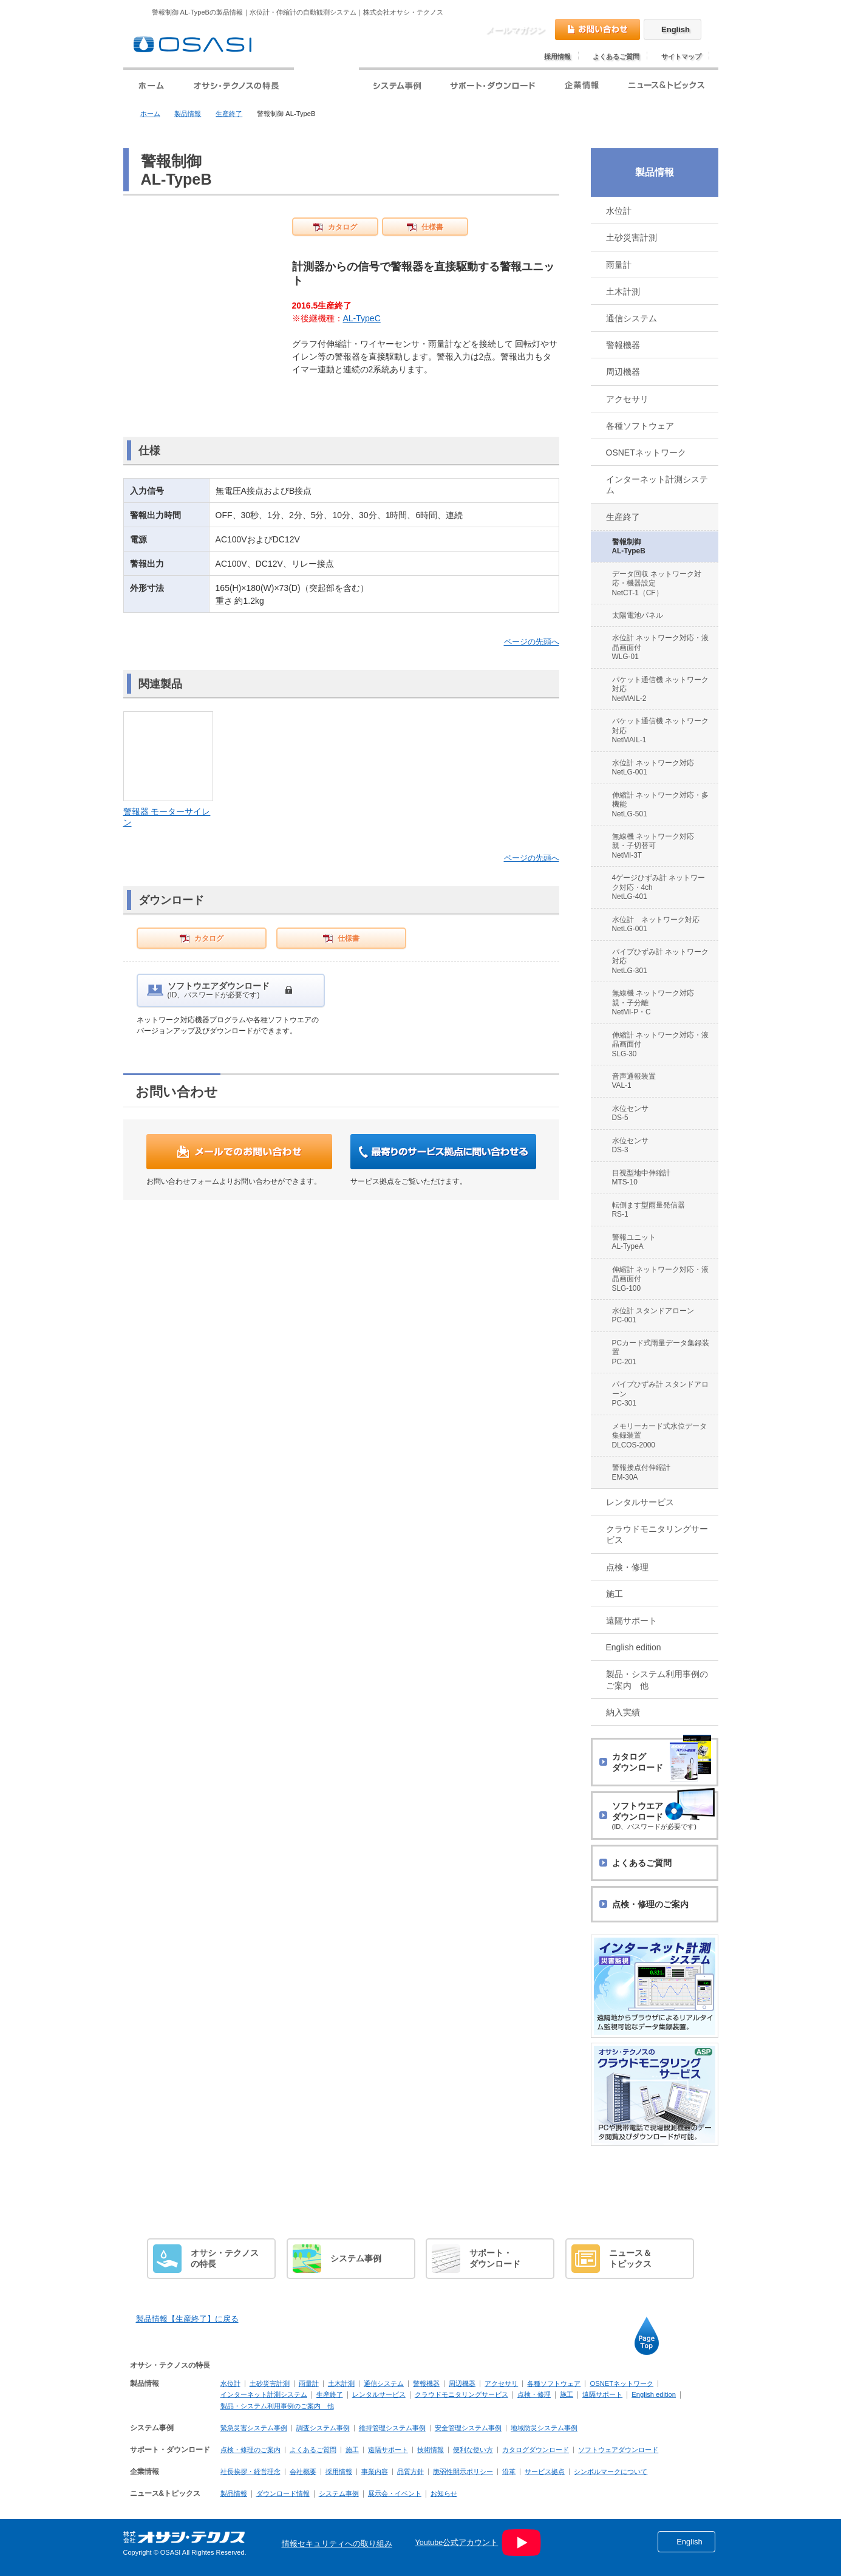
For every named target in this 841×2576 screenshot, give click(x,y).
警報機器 (623, 345)
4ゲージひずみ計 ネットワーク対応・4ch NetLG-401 (659, 887)
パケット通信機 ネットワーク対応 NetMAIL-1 (660, 730)
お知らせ (444, 2493)
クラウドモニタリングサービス (657, 1534)
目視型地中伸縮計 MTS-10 (641, 1177)
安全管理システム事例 (468, 2427)
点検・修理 (627, 1567)
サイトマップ (681, 56)
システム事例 (152, 2428)
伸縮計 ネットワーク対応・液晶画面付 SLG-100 (660, 1279)
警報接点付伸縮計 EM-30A (641, 1472)
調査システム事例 (323, 2427)
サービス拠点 (545, 2471)
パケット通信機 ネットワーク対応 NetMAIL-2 (660, 689)
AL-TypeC (362, 318)
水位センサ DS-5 (630, 1113)
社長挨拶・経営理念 (250, 2471)
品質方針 (410, 2471)
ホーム (150, 113)
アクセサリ (627, 399)
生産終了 (229, 113)
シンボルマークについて (610, 2471)
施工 (614, 1594)
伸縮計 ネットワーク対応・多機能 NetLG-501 (660, 804)
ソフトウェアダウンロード (618, 2449)
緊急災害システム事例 (253, 2427)
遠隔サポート (631, 1620)
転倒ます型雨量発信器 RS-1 (648, 1209)
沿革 (509, 2471)
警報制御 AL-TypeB (628, 546)
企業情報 (144, 2471)
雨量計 (619, 265)
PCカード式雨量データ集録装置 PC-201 (661, 1352)
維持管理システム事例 (392, 2427)
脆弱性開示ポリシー (463, 2471)
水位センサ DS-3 (630, 1145)
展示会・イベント (394, 2493)
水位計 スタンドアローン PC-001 (653, 1315)
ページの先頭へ (531, 641)
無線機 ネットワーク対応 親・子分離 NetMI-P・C (656, 1002)
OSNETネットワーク (646, 452)
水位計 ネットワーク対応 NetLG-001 (653, 767)
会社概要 (303, 2471)
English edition (633, 1647)
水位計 (619, 211)
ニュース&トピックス (165, 2493)
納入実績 (623, 1712)
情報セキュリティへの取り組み (337, 2544)
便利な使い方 (473, 2449)
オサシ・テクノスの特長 (170, 2365)
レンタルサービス (640, 1502)
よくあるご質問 (616, 56)
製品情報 (187, 113)
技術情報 (430, 2449)
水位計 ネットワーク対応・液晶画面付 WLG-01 (660, 647)
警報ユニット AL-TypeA (634, 1242)
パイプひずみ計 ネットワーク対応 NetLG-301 (660, 961)
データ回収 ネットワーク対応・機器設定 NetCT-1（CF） (656, 583)
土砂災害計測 (631, 237)
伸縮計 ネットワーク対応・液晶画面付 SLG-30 (660, 1044)
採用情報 (557, 56)
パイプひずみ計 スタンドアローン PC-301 (660, 1393)
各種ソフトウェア (640, 426)
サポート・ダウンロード (170, 2449)
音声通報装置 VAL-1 (634, 1081)
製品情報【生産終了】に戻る (187, 2318)
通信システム (631, 318)
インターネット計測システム (657, 484)
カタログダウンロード (535, 2449)
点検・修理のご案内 (250, 2449)
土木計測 (623, 291)
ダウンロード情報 (283, 2493)
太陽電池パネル (637, 615)
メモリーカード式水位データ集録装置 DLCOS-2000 (659, 1435)
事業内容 (374, 2471)
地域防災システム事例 (544, 2427)
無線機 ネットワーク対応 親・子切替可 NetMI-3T (656, 845)
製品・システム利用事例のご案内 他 (657, 1679)
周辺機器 (623, 372)
